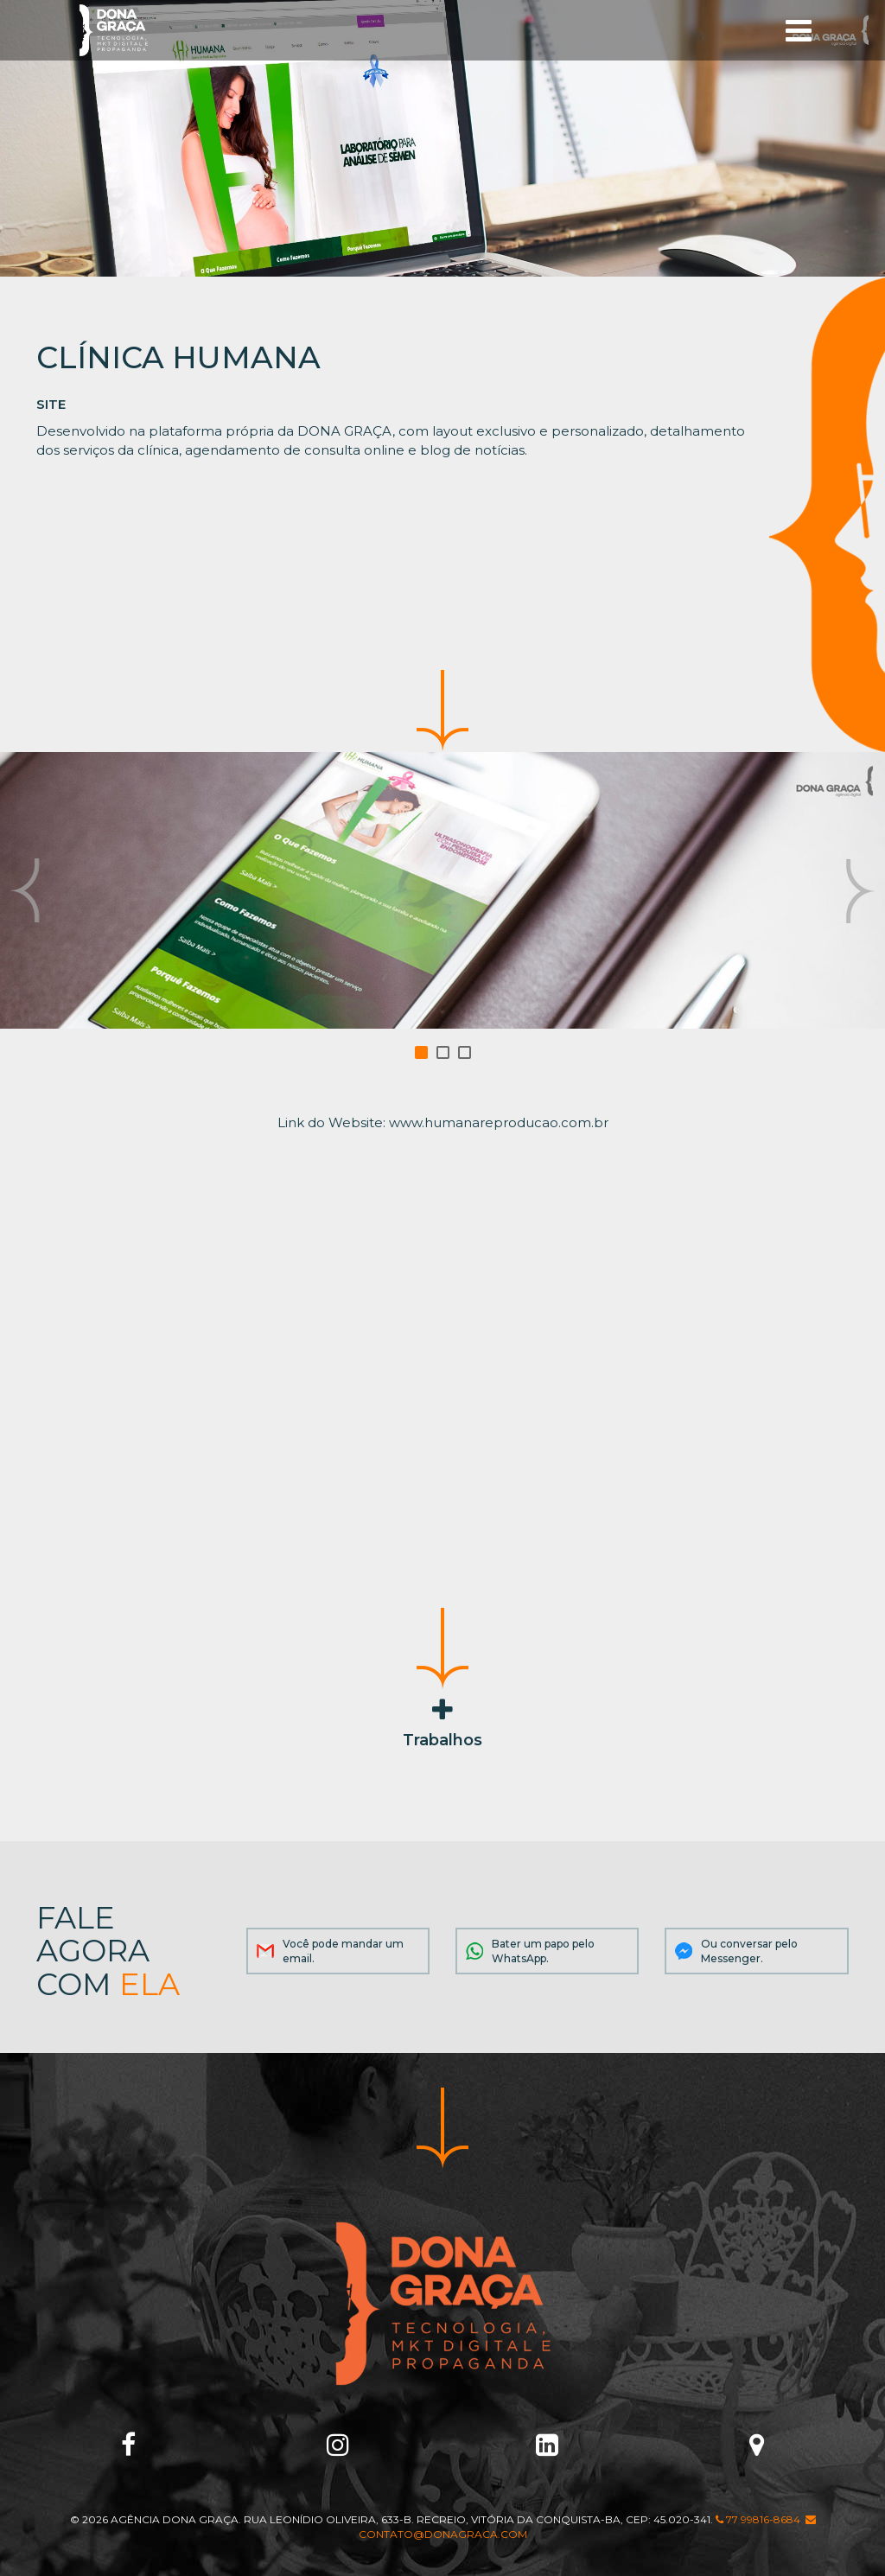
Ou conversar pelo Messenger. (749, 1951)
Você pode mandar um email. (343, 1951)
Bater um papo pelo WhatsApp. (543, 1951)
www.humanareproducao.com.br (498, 1122)
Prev (25, 890)
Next (860, 890)
